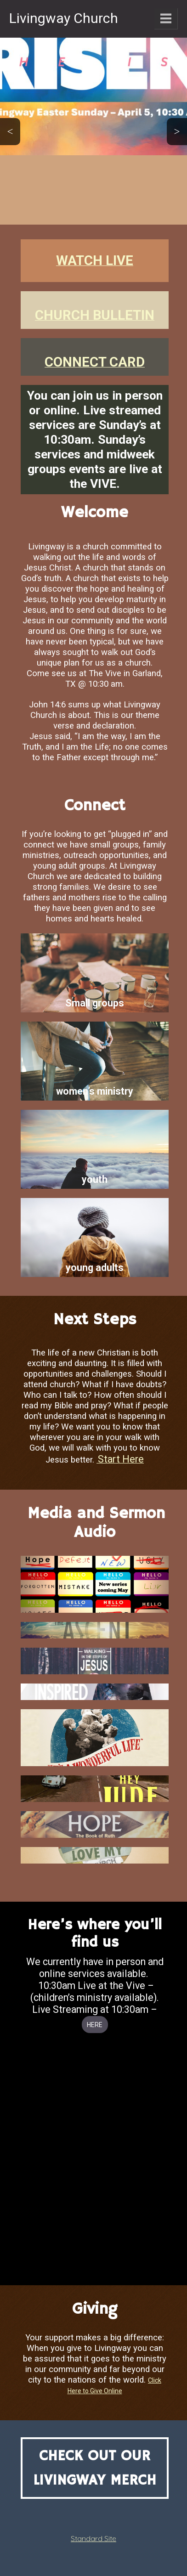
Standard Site (93, 2538)
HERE (94, 2024)
